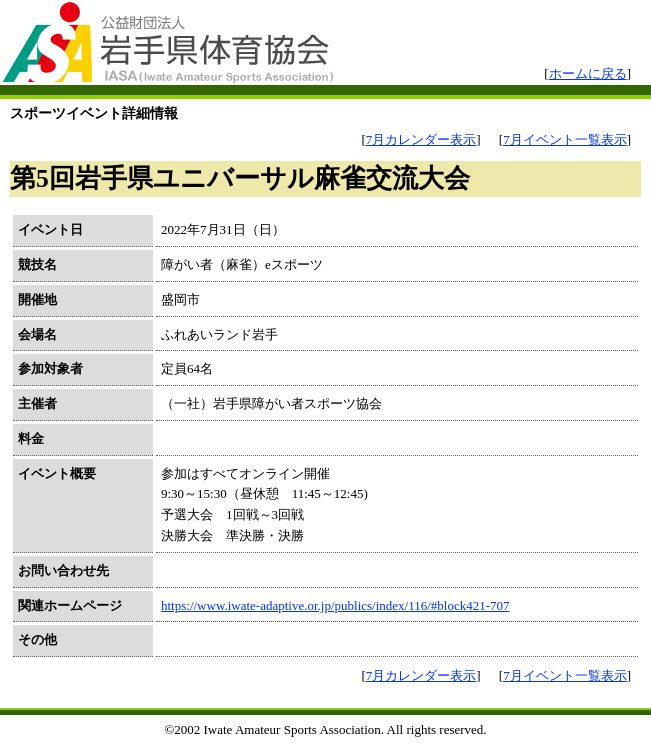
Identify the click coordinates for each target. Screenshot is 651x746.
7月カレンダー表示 (421, 139)
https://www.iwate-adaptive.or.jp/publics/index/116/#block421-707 (335, 605)
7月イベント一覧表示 (565, 139)
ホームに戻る (588, 73)
